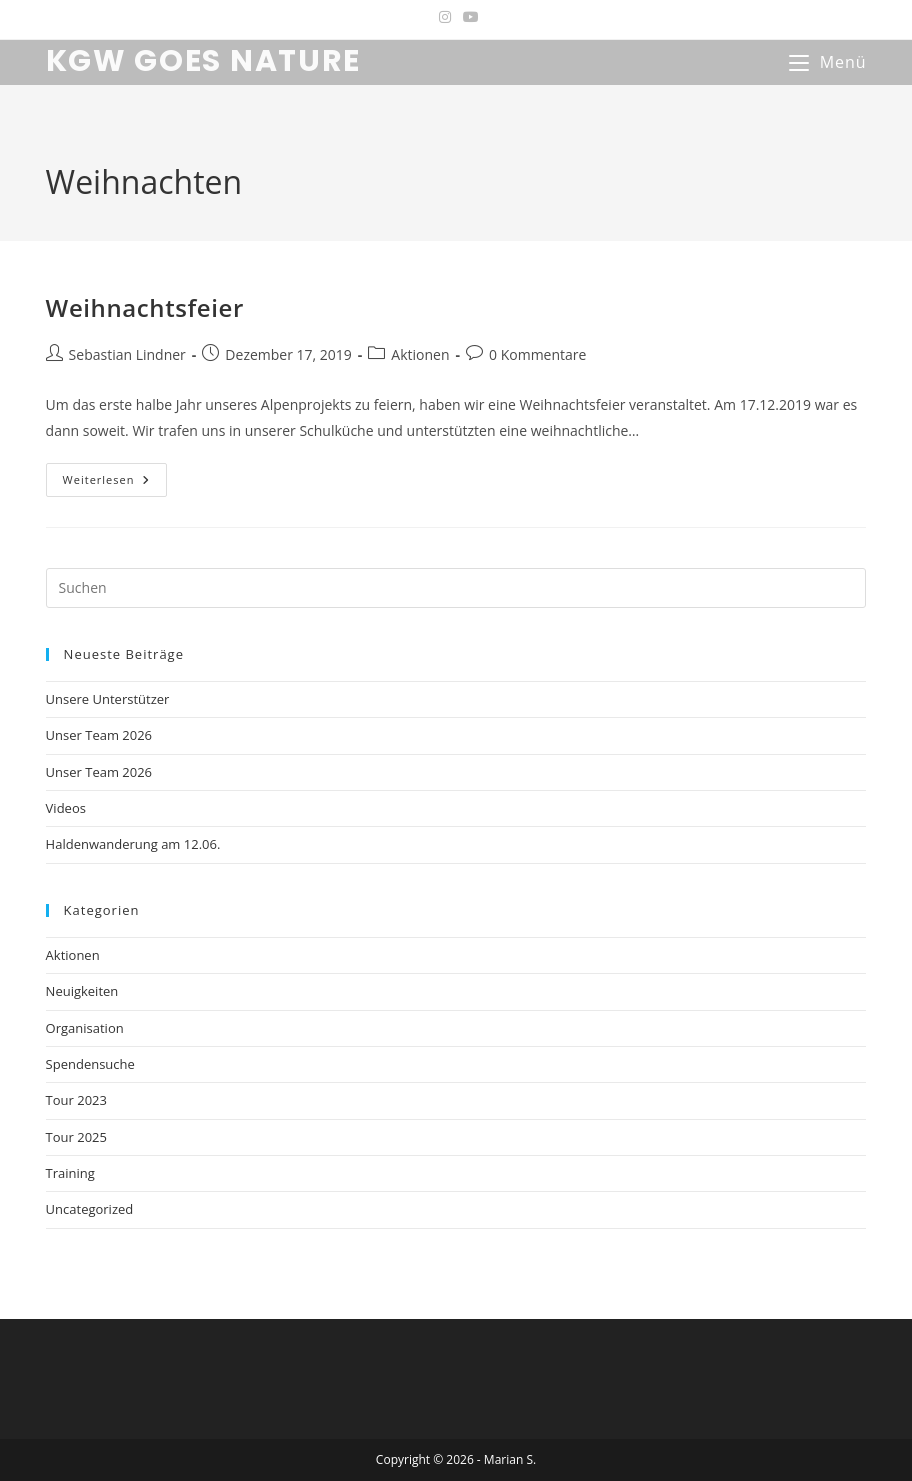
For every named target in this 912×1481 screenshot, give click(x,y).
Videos (66, 808)
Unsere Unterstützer (108, 699)
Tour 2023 (76, 1100)
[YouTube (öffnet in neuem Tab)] (468, 17)
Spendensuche (90, 1064)
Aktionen (420, 354)
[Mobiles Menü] (828, 62)
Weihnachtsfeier (145, 307)
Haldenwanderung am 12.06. (133, 844)
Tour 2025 (76, 1137)
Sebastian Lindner (127, 354)
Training (70, 1173)
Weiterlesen (115, 479)
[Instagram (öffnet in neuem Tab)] (445, 17)
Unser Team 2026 (99, 735)
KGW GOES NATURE (204, 61)
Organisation (85, 1028)
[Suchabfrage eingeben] (456, 588)
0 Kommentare (537, 354)
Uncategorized (90, 1209)
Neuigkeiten (82, 991)
